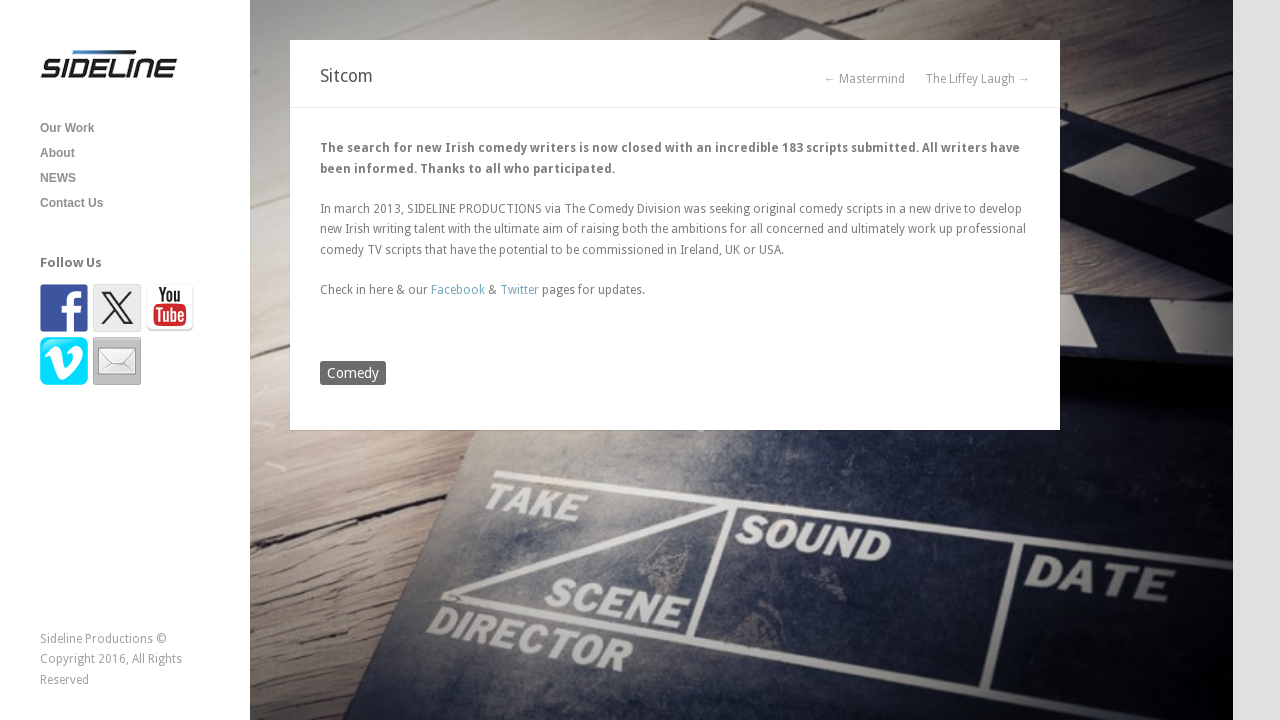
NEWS (58, 178)
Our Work (67, 128)
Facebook (458, 290)
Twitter (519, 290)
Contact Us (71, 203)
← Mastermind (864, 79)
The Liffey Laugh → (977, 79)
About (57, 153)
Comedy (353, 373)
